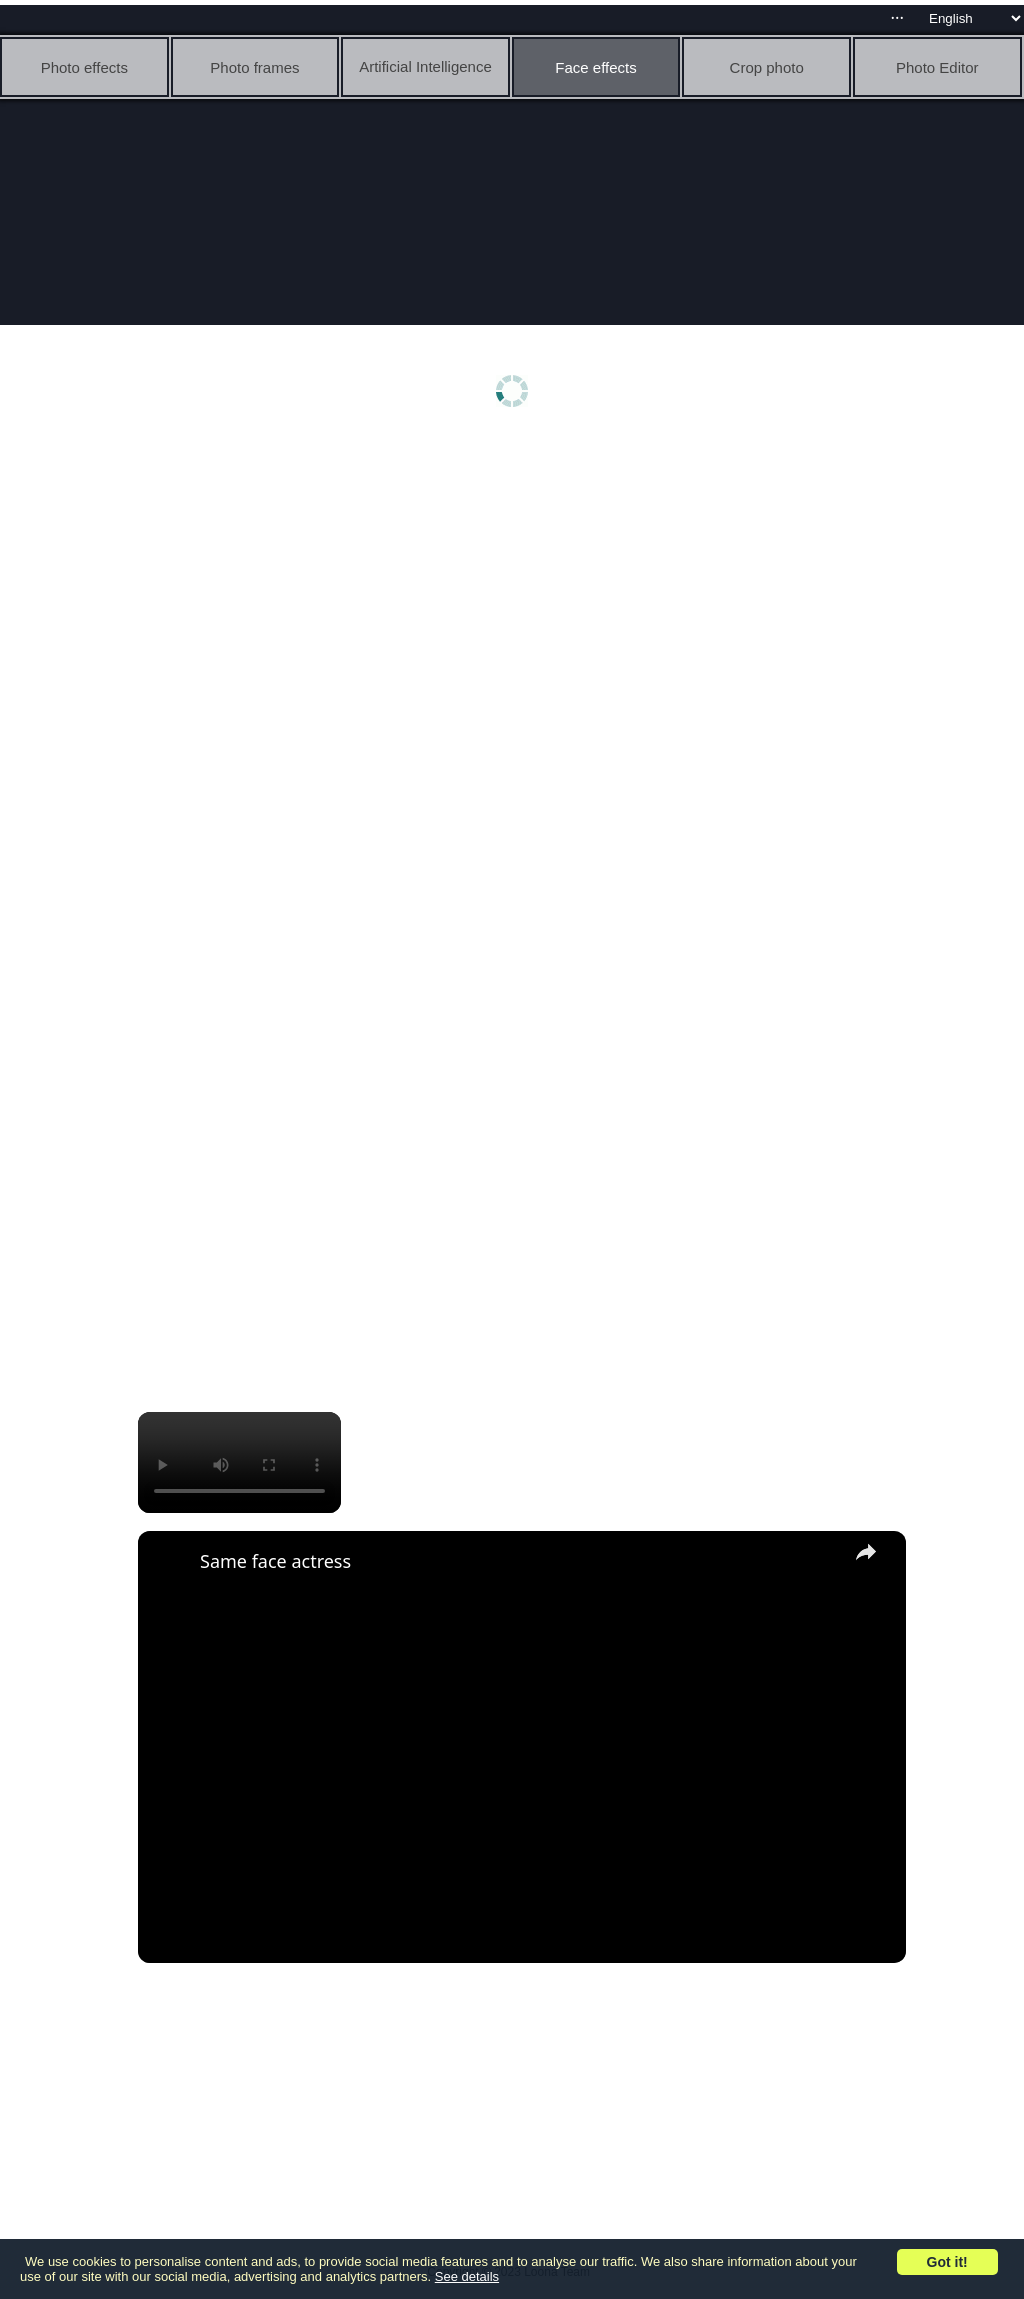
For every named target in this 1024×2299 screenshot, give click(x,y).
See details (467, 2276)
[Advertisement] (517, 597)
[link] (170, 1563)
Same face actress (275, 1561)
